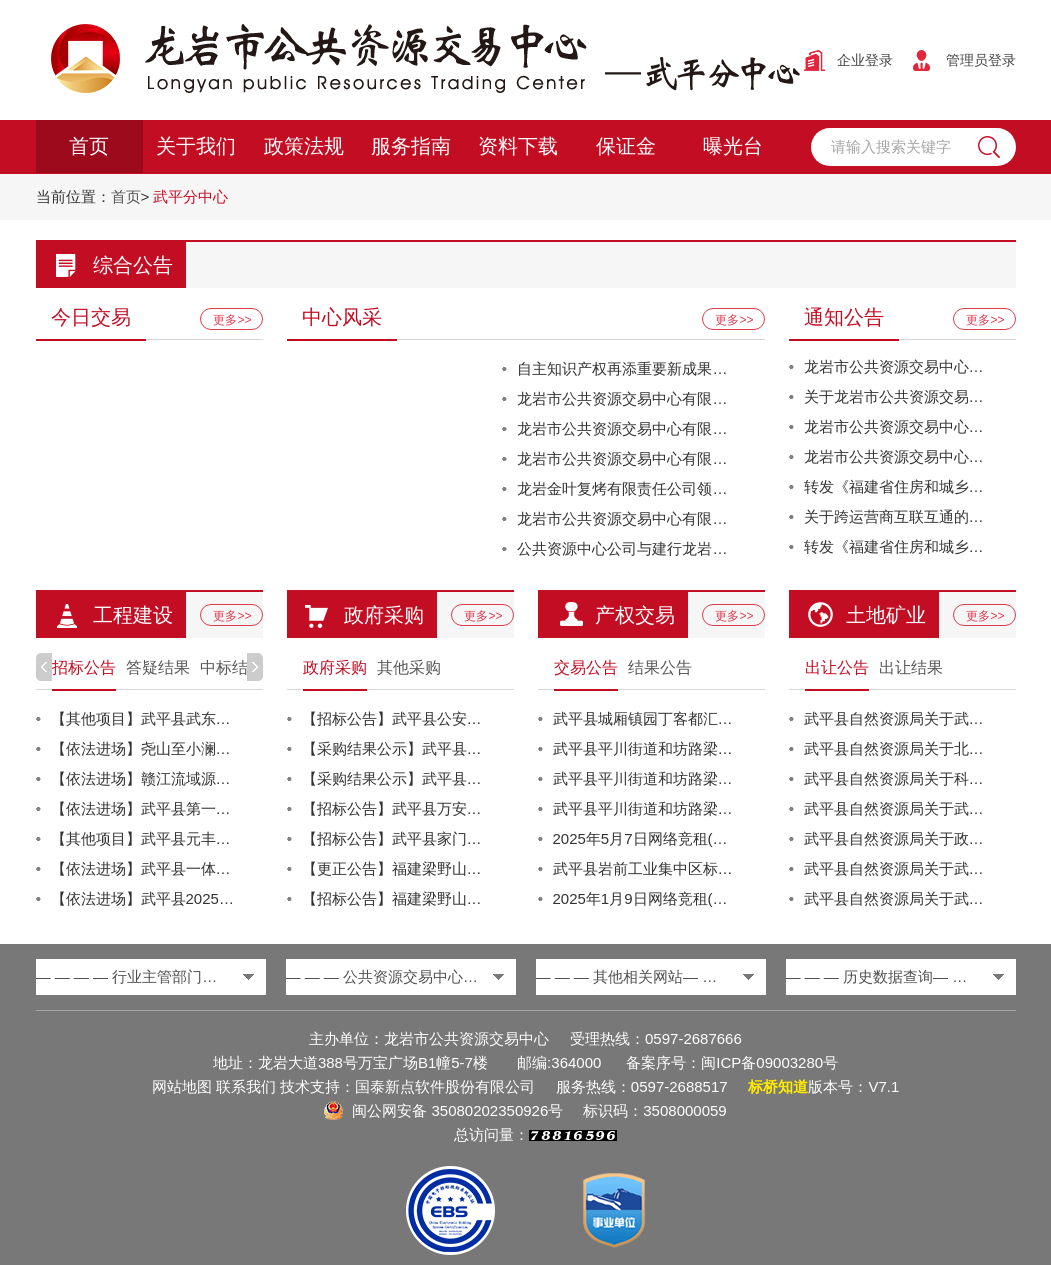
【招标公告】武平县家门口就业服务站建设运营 (459, 838)
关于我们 (196, 147)
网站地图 (182, 1086)
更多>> (232, 320)
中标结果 (232, 667)
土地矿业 (886, 615)
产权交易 (635, 615)
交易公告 (586, 667)
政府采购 (384, 615)
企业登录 (865, 60)
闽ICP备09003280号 (769, 1062)
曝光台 (733, 147)
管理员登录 (981, 60)
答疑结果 (158, 667)
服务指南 (411, 147)
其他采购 (409, 667)
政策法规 (304, 147)
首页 (89, 147)
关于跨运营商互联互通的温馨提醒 (916, 516)
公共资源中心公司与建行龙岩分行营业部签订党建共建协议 (712, 548)
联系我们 (246, 1086)
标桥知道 (778, 1086)
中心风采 (342, 317)
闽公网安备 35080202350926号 (457, 1110)
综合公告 (133, 265)
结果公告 (660, 667)
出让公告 (837, 667)
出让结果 (911, 667)
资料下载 (518, 147)
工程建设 (133, 615)
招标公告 (84, 667)
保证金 (626, 147)
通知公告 (844, 317)
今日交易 (91, 317)
